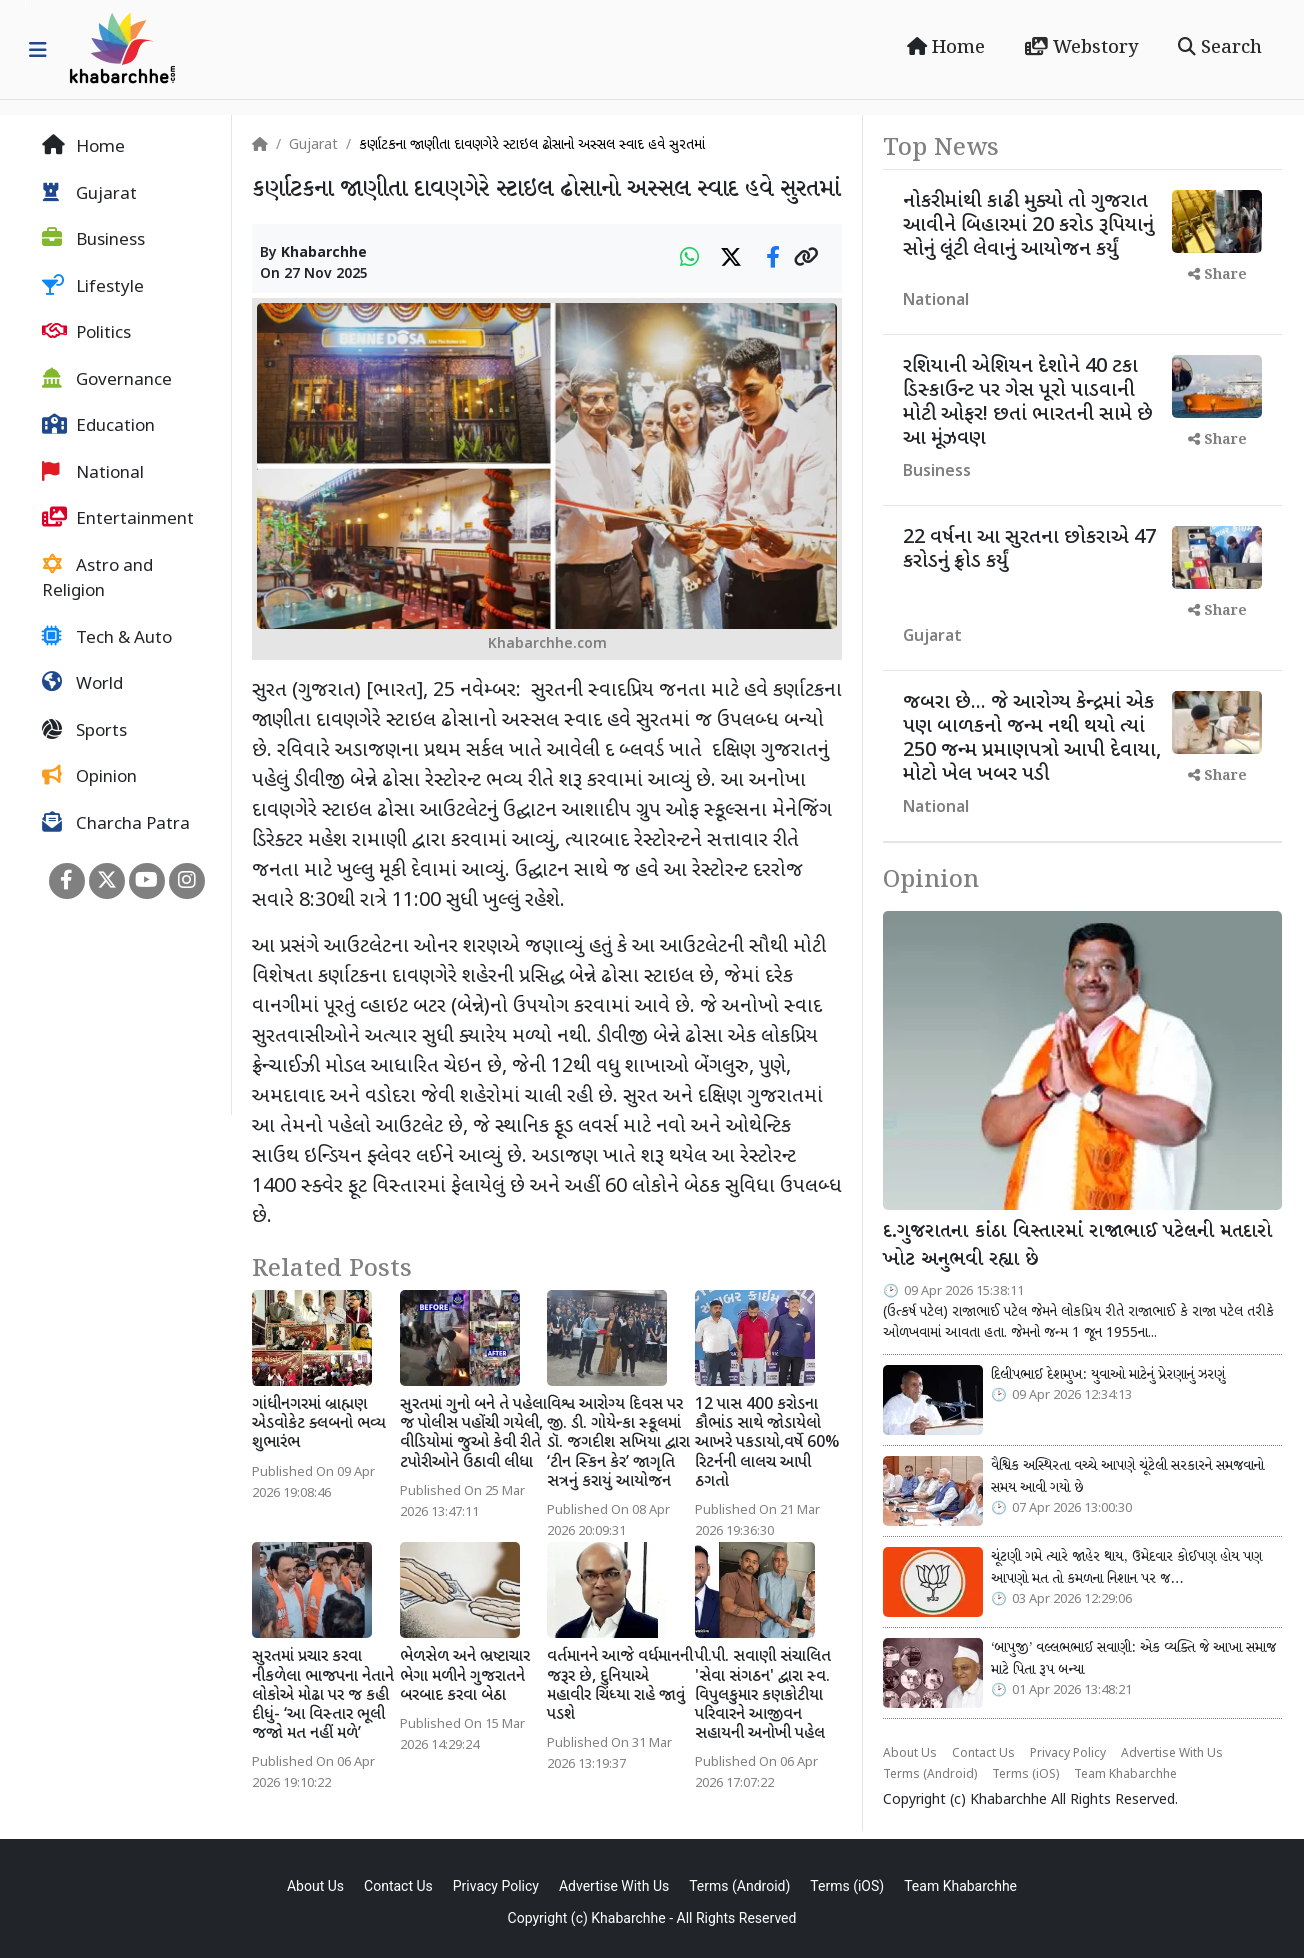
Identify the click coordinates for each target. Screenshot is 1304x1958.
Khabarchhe (324, 253)
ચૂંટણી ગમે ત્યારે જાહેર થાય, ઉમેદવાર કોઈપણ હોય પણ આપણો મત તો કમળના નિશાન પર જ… (1126, 1568)
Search (1220, 48)
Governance (107, 380)
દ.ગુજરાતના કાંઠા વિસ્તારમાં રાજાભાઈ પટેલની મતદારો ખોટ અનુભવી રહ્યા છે (1077, 1246)
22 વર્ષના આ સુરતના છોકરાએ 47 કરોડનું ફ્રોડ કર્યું (1029, 550)
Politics (86, 333)
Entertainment (118, 519)
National (93, 473)
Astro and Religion (97, 579)
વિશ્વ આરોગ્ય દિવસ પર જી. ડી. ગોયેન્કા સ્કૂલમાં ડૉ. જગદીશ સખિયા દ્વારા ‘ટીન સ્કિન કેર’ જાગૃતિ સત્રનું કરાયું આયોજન (618, 1444)
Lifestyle (93, 287)
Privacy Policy (1068, 1754)
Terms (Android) (930, 1775)
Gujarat (89, 194)
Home (946, 48)
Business (93, 240)
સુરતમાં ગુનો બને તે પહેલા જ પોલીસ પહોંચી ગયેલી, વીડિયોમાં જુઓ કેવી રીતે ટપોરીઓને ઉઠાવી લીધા (473, 1434)
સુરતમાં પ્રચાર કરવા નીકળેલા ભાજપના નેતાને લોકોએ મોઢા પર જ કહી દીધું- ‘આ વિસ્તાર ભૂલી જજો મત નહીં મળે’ (323, 1696)
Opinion (89, 777)
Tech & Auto (107, 638)
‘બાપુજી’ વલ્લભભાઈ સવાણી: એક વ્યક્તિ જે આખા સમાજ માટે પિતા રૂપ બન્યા (1133, 1659)
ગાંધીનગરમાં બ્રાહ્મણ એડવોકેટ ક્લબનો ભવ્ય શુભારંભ (319, 1424)
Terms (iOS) (1025, 1775)
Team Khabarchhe (1125, 1775)
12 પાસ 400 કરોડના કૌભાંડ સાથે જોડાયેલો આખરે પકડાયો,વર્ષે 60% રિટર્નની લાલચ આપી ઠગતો (767, 1444)
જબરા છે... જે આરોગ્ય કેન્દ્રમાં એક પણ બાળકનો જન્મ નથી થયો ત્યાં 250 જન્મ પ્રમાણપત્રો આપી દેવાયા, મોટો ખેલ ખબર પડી (1032, 739)
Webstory (1081, 48)
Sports (84, 731)
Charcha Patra (116, 824)
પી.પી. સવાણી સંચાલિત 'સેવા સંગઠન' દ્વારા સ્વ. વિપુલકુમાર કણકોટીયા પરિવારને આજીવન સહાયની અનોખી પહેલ (763, 1696)
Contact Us (983, 1754)
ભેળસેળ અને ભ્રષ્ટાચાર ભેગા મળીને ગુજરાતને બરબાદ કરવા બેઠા (465, 1676)
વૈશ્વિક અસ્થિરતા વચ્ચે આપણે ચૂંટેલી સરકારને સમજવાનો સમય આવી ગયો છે (1127, 1477)
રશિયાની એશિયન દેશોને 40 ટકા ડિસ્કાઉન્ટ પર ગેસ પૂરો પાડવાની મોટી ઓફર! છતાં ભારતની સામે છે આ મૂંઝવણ (1028, 403)
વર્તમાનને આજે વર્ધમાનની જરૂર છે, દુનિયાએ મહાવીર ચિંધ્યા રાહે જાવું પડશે (620, 1686)
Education (98, 426)
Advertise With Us (1172, 1754)
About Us (910, 1754)
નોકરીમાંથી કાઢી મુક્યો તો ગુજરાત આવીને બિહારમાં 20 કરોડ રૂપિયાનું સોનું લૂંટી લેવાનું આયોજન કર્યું (1028, 226)
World (82, 684)
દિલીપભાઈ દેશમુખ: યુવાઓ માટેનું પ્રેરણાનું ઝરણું (1108, 1375)
